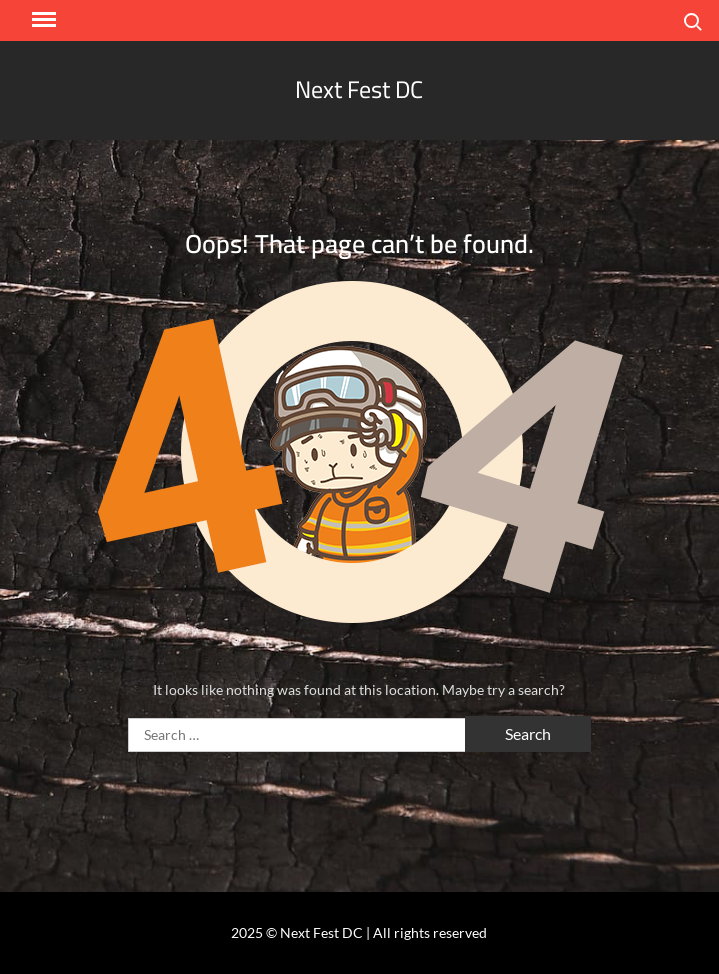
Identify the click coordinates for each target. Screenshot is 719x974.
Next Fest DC (359, 89)
